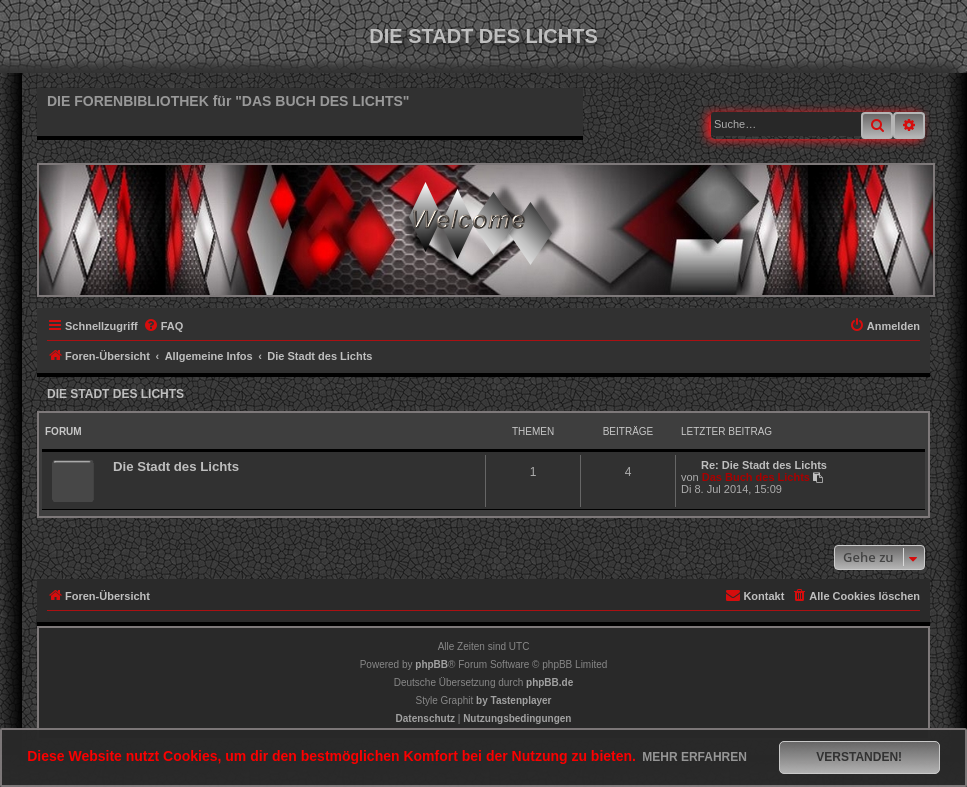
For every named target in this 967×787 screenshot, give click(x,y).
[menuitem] (163, 326)
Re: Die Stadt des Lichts (764, 465)
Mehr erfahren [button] (694, 757)
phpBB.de (549, 682)
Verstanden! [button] (859, 757)
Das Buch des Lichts (756, 477)
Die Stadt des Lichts (115, 394)
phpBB (431, 664)
